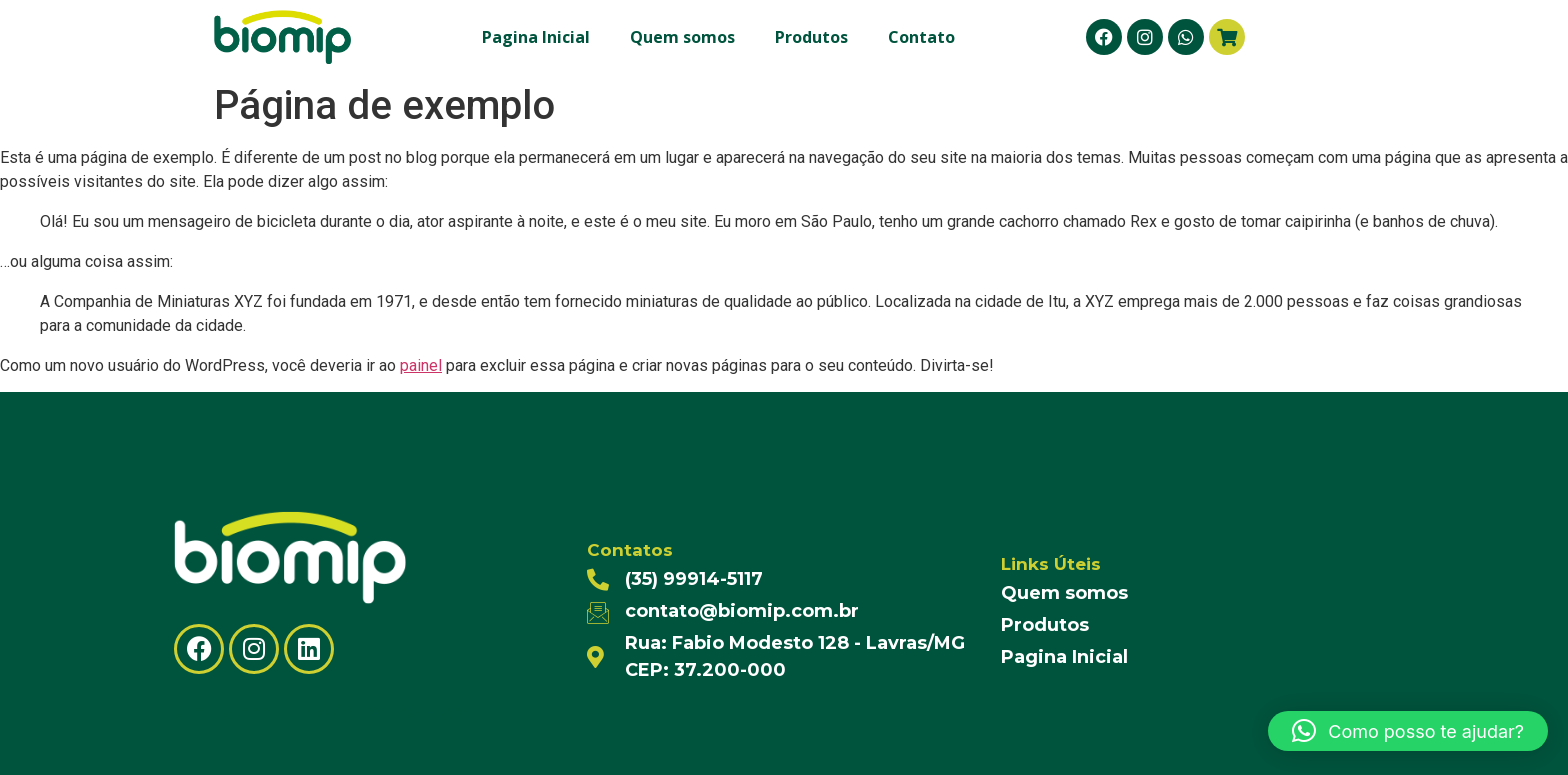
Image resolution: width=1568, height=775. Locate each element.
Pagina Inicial (536, 37)
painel (421, 365)
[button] (1408, 731)
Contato (921, 37)
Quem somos (682, 37)
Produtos (811, 37)
